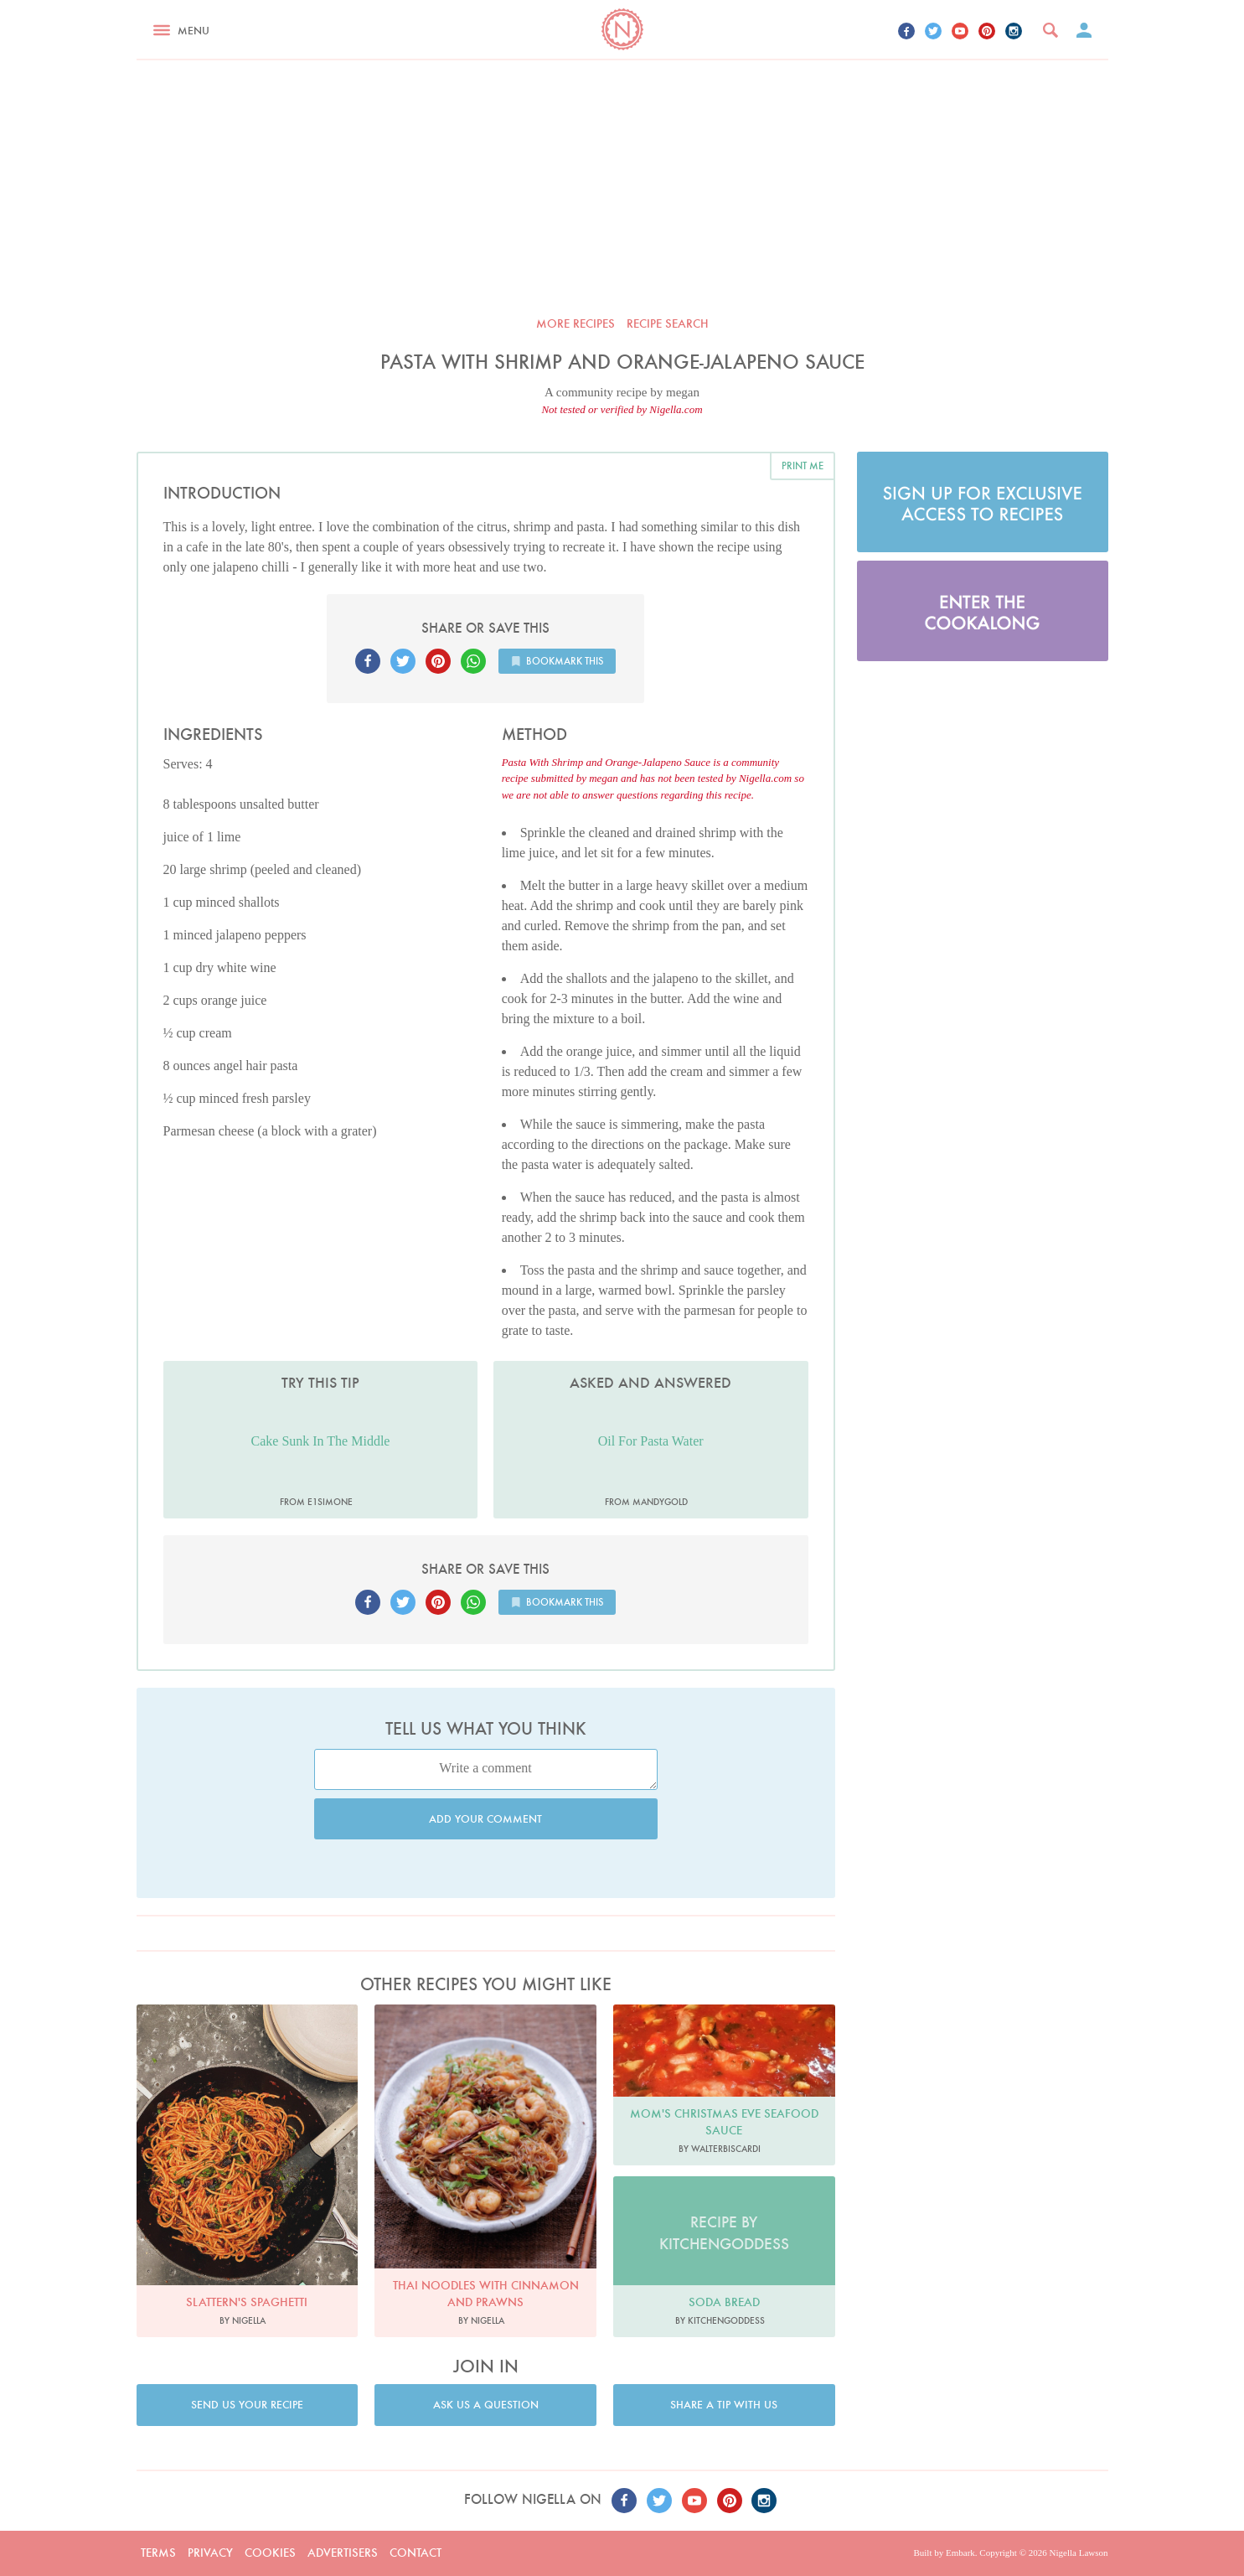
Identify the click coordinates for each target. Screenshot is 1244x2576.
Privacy (210, 2552)
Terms (158, 2552)
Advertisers (342, 2552)
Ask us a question (486, 2405)
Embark (960, 2553)
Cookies (270, 2552)
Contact (415, 2552)
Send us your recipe (247, 2405)
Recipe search (668, 323)
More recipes (575, 323)
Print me (802, 465)
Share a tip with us (723, 2405)
